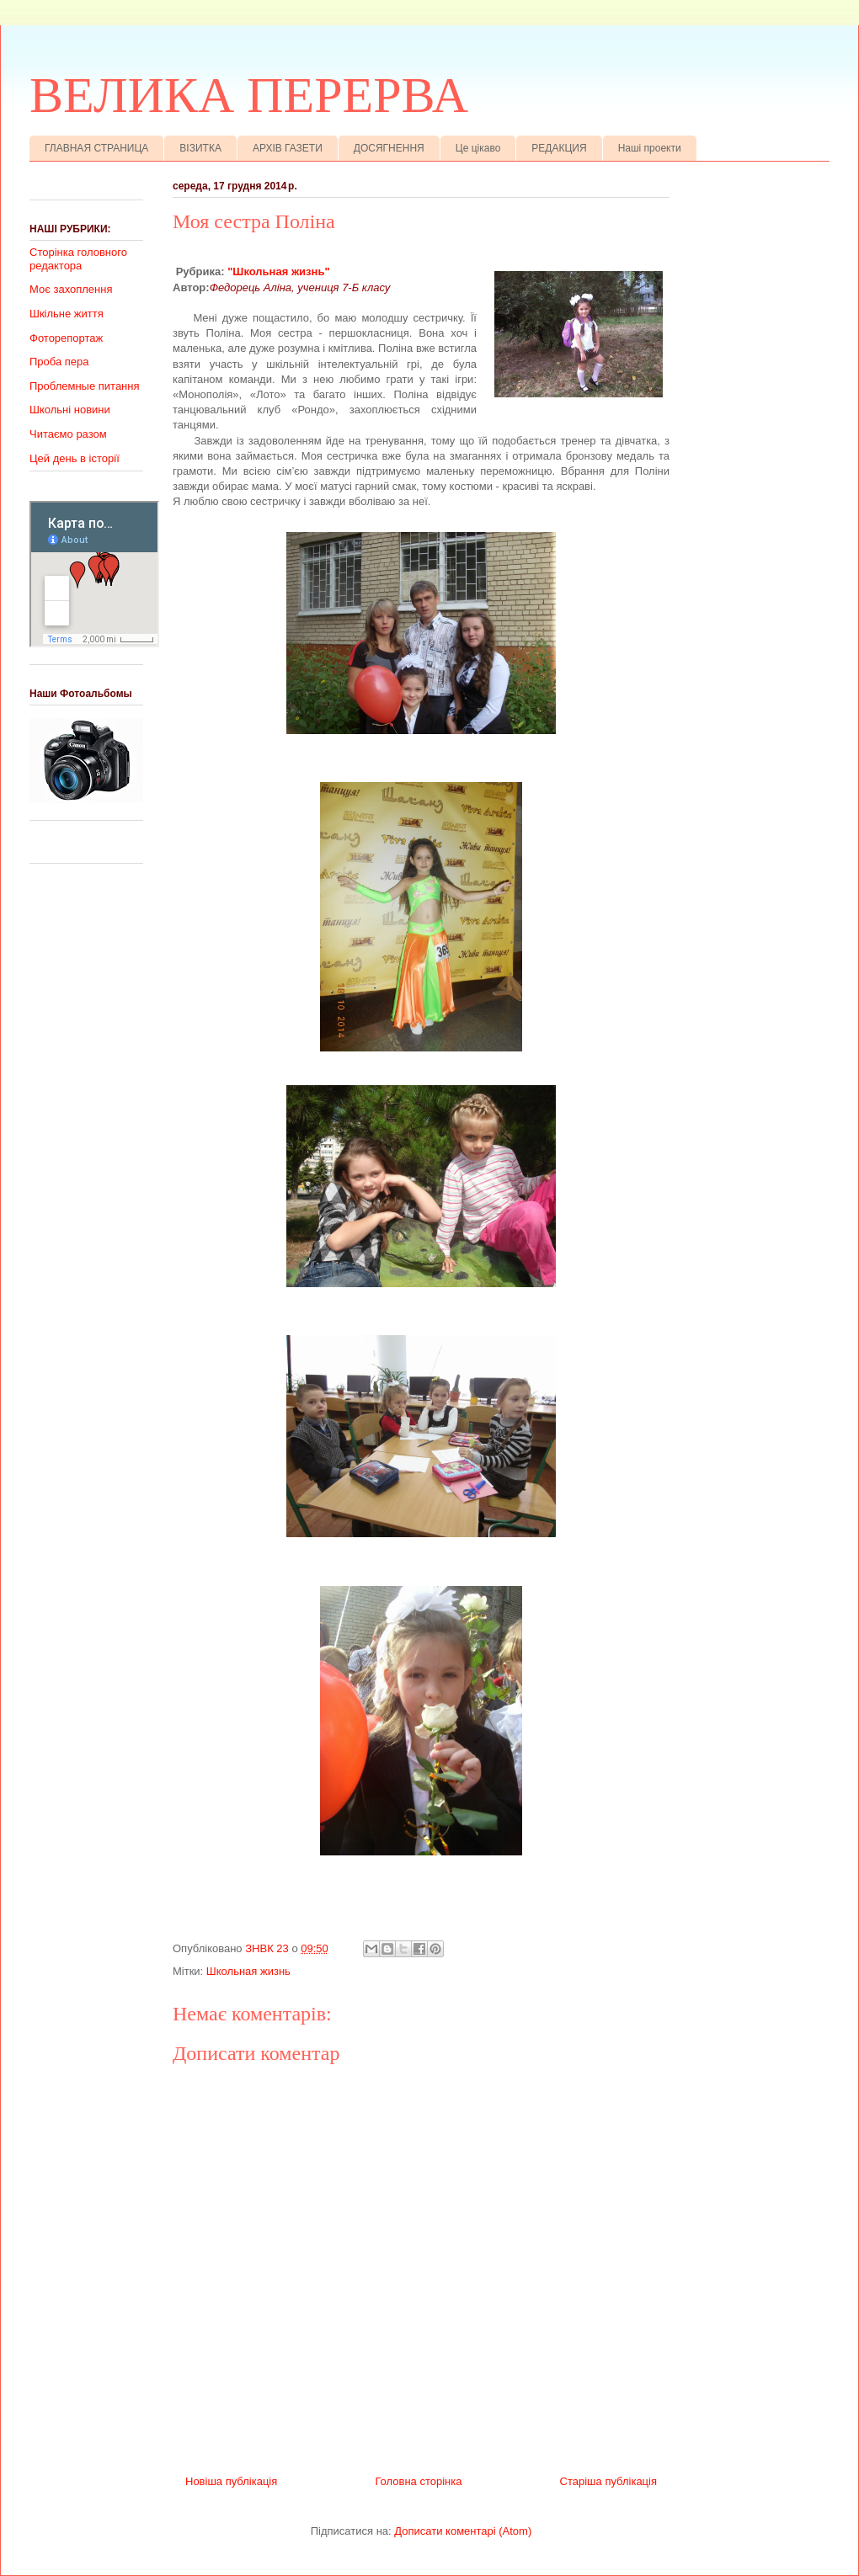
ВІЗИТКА (200, 148)
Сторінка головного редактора (78, 259)
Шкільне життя (66, 313)
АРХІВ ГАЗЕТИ (288, 148)
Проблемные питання (84, 386)
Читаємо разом (68, 434)
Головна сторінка (418, 2481)
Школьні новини (69, 409)
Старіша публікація (608, 2481)
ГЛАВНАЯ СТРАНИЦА (96, 148)
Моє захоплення (70, 289)
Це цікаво (478, 148)
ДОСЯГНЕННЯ (389, 148)
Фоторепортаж (66, 338)
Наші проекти (649, 148)
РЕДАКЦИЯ (558, 148)
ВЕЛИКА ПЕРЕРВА (248, 95)
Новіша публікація (231, 2481)
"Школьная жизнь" (278, 271)
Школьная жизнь (248, 1971)
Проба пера (59, 361)
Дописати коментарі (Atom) (462, 2531)
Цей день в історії (74, 458)
